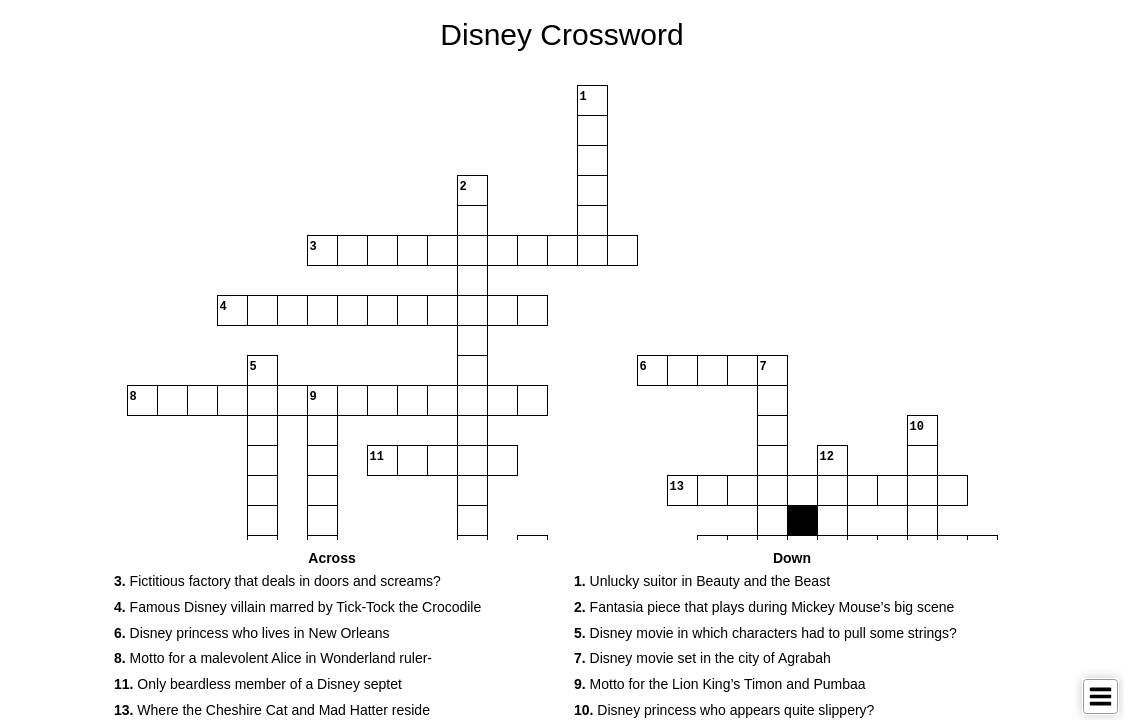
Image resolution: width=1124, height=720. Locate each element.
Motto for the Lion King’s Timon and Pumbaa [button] (720, 684)
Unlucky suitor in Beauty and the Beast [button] (702, 581)
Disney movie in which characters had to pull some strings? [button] (765, 633)
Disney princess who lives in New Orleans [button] (251, 633)
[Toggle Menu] (1100, 696)
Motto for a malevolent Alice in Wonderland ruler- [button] (273, 658)
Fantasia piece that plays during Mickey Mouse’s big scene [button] (764, 607)
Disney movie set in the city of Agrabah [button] (702, 658)
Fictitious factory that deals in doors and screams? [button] (277, 581)
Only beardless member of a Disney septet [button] (258, 684)
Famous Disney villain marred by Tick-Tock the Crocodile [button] (297, 607)
